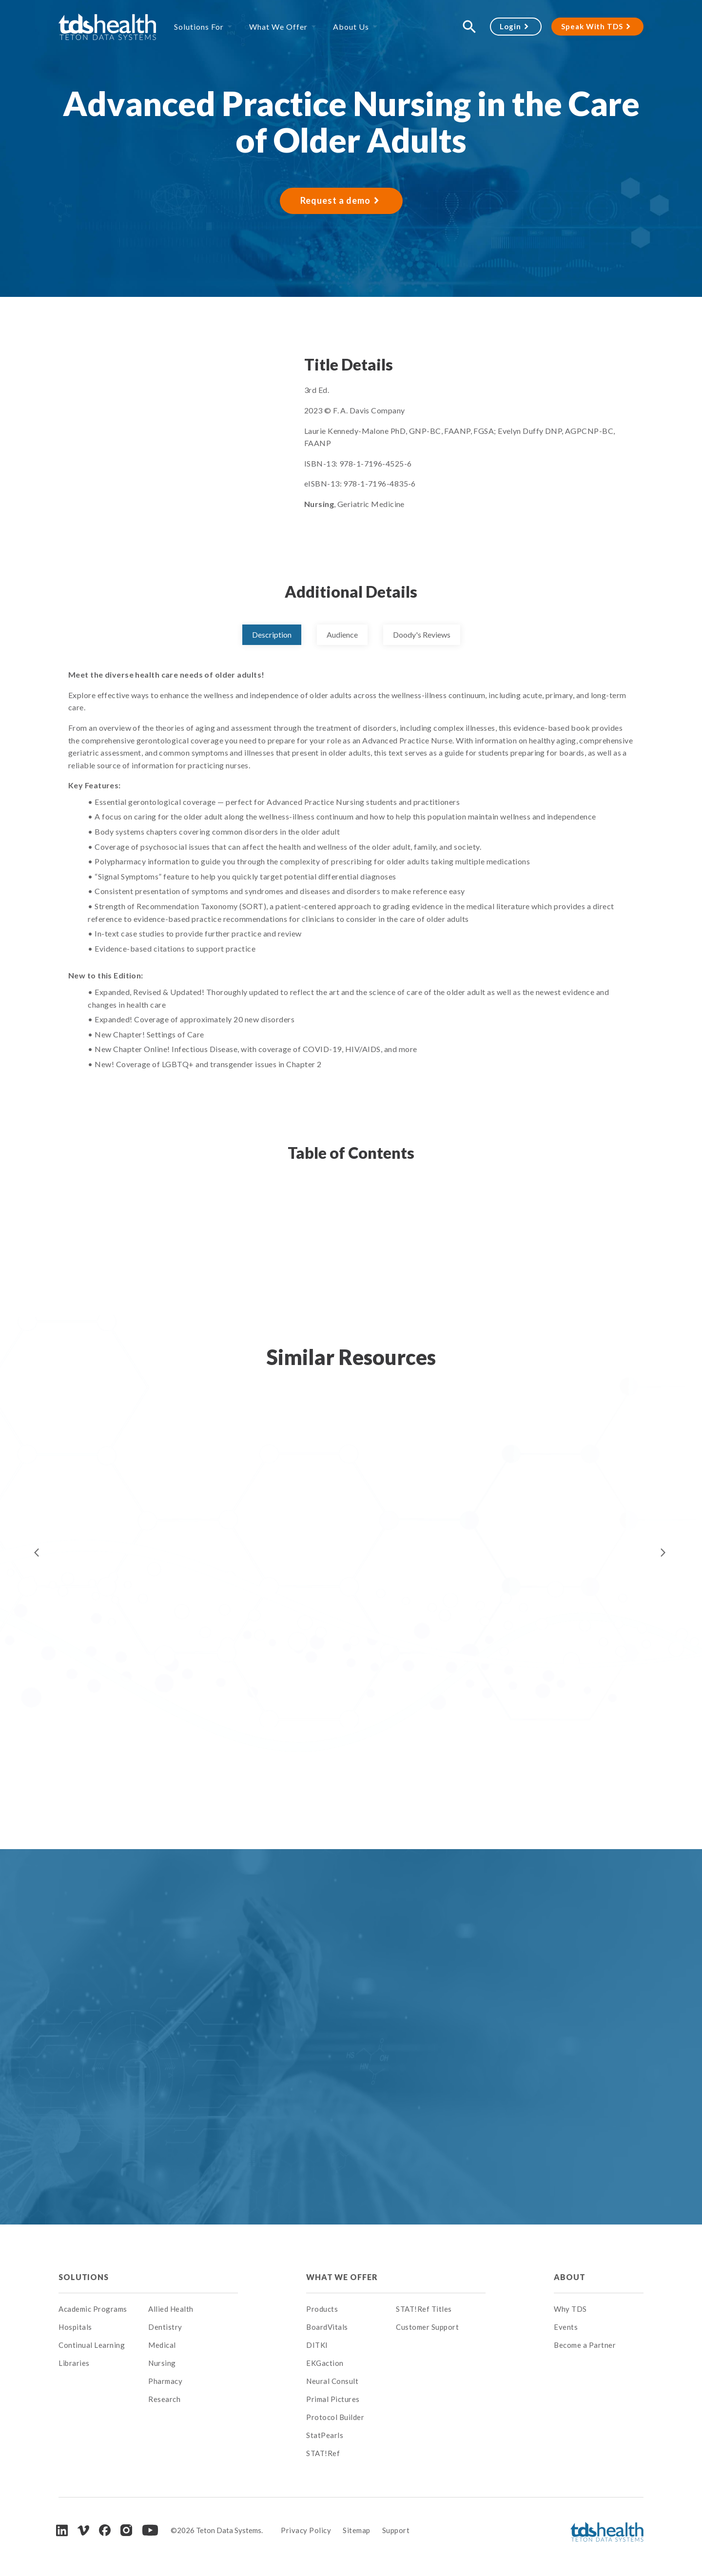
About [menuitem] (569, 2277)
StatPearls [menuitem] (324, 2435)
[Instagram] (126, 2530)
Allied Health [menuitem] (171, 2308)
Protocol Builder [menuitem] (335, 2417)
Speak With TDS (592, 26)
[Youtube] (150, 2530)
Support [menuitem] (396, 2530)
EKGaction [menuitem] (325, 2363)
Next (663, 1553)
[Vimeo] (83, 2530)
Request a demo (335, 200)
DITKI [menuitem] (317, 2345)
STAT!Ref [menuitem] (323, 2453)
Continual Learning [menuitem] (91, 2345)
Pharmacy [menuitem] (165, 2381)
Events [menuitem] (566, 2326)
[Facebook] (105, 2530)
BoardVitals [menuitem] (327, 2326)
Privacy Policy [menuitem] (306, 2530)
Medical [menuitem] (162, 2345)
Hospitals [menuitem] (75, 2326)
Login (510, 26)
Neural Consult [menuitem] (332, 2381)
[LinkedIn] (62, 2530)
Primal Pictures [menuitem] (333, 2399)
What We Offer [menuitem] (278, 26)
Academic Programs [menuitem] (92, 2308)
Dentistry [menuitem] (165, 2326)
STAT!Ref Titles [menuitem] (424, 2308)
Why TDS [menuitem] (570, 2308)
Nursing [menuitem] (162, 2363)
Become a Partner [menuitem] (585, 2345)
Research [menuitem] (164, 2399)
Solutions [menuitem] (83, 2277)
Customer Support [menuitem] (427, 2326)
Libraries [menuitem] (74, 2363)
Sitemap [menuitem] (356, 2530)
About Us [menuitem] (351, 26)
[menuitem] (193, 2277)
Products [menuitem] (322, 2308)
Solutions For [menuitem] (199, 26)
